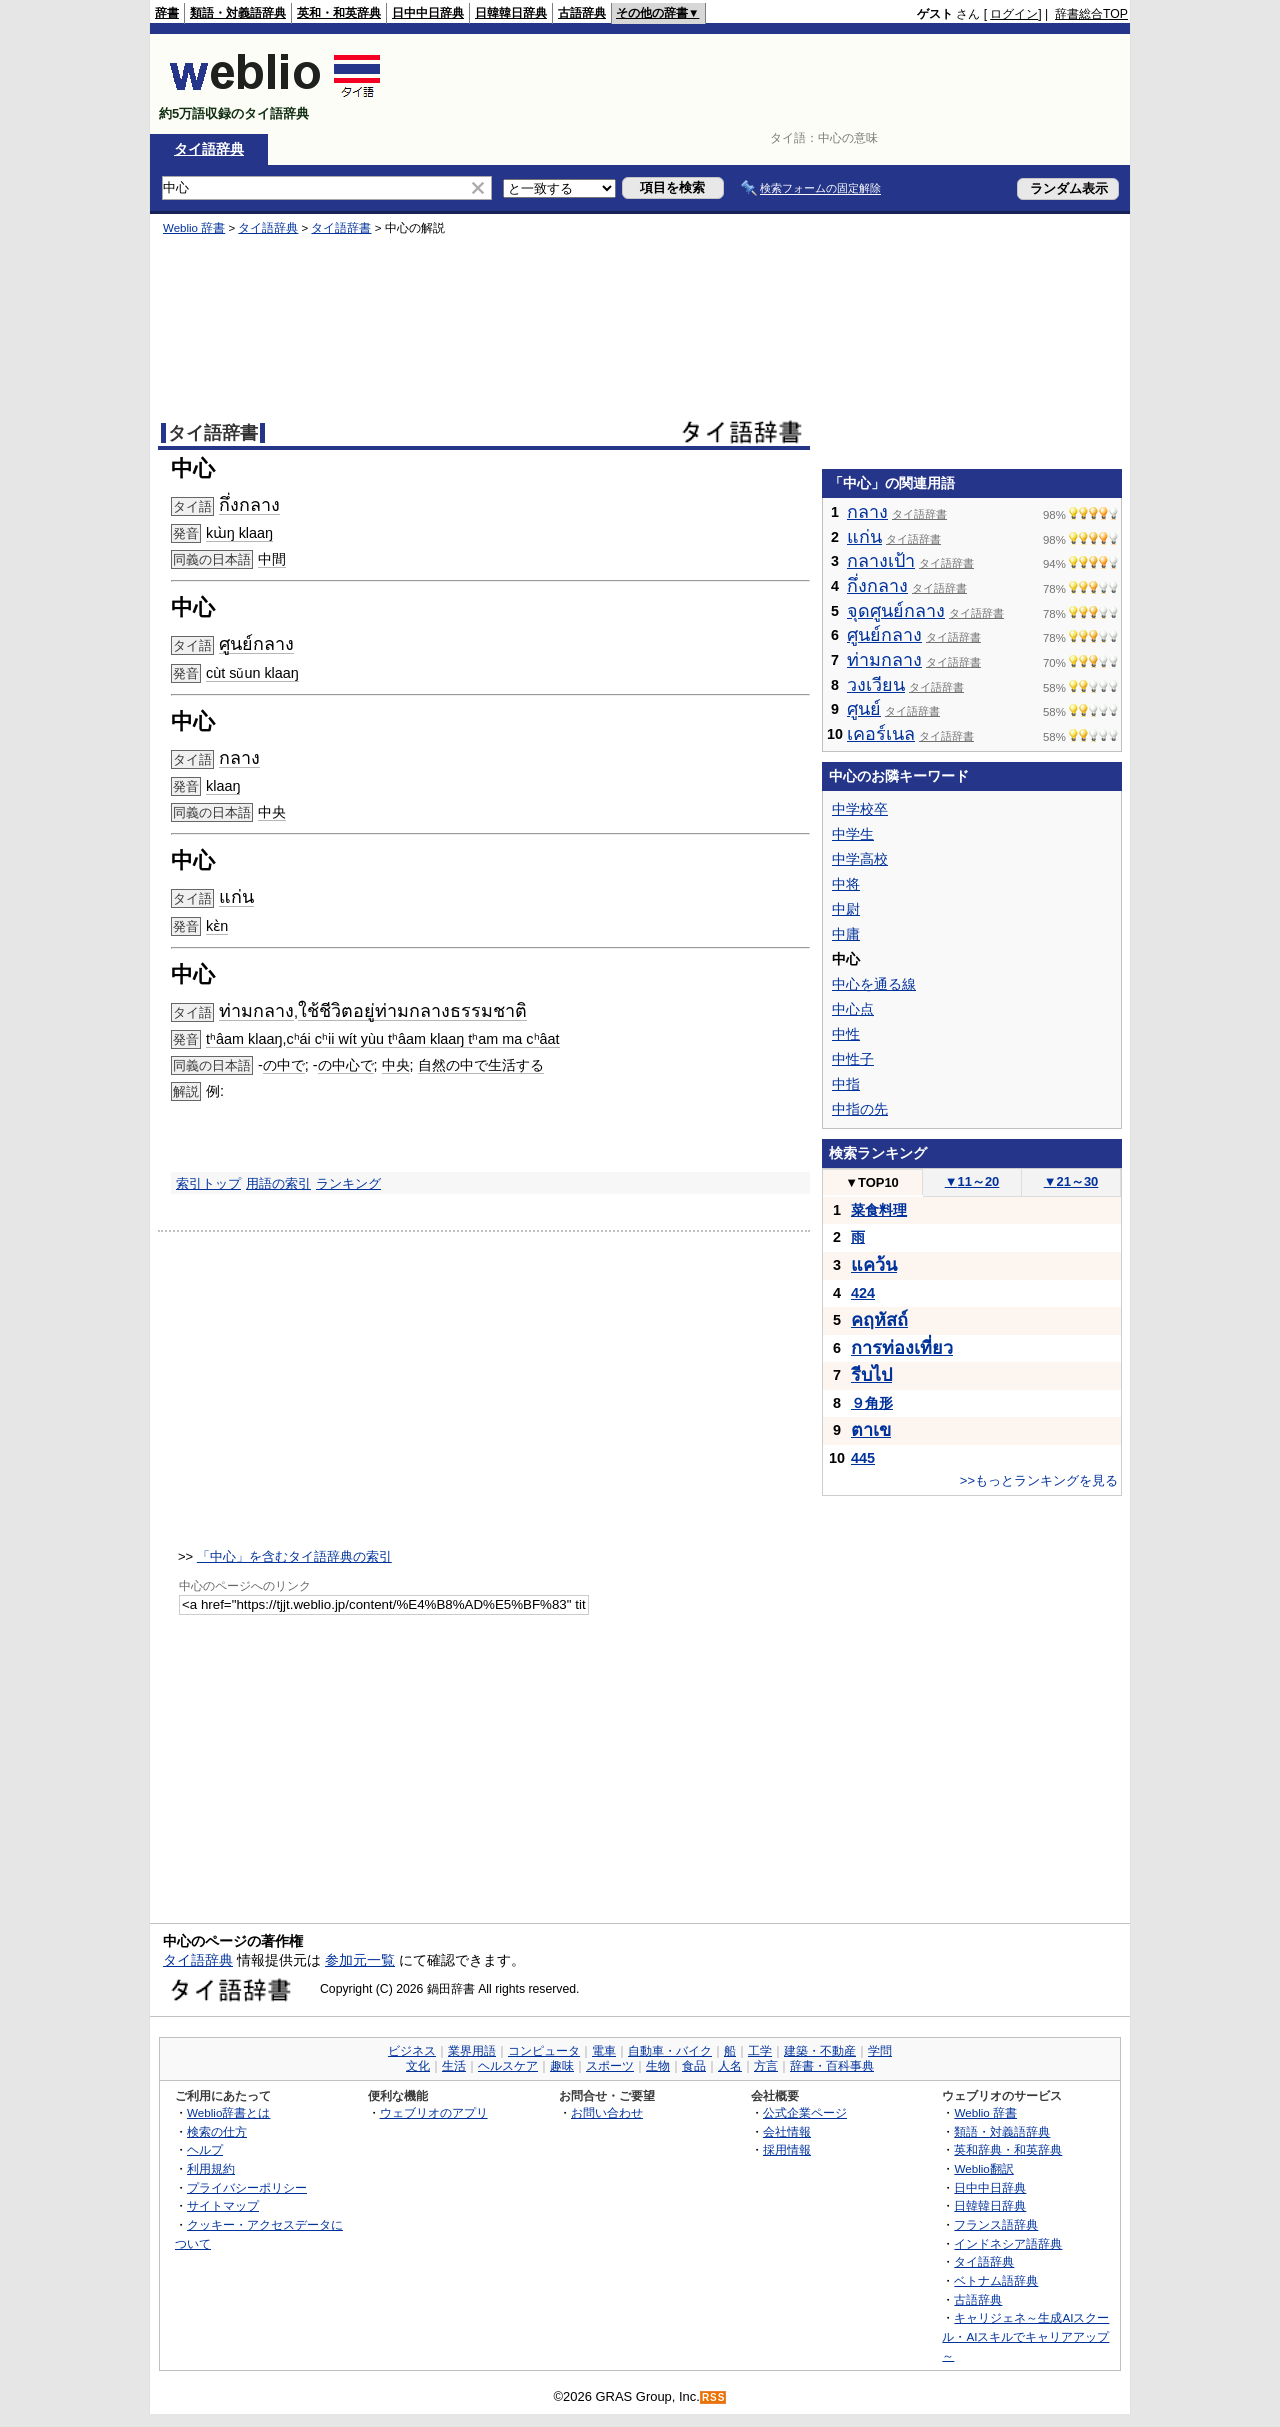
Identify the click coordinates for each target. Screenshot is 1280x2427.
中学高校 (860, 859)
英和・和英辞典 (339, 13)
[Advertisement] (764, 84)
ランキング (348, 1183)
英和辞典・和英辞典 (1008, 2149)
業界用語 (472, 2051)
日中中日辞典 (428, 13)
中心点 (853, 1009)
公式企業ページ (805, 2112)
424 (863, 1293)
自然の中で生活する (481, 1065)
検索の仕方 (217, 2131)
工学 (760, 2051)
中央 (272, 812)
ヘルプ (205, 2149)
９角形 (872, 1403)
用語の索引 (278, 1183)
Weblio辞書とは (228, 2112)
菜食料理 (879, 1210)
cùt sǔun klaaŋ (252, 673)
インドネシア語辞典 (1008, 2243)
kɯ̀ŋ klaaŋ (239, 533)
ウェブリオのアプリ (434, 2112)
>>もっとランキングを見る (1039, 1480)
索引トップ (208, 1183)
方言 (766, 2066)
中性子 (853, 1059)
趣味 (562, 2066)
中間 (272, 559)
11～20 (972, 1181)
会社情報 (787, 2131)
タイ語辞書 (341, 228)
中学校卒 (860, 809)
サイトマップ (223, 2205)
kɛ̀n (217, 926)
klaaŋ (223, 786)
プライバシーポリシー (247, 2187)
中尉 (846, 909)
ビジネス (412, 2051)
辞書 (167, 13)
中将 (846, 884)
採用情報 (787, 2149)
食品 (694, 2066)
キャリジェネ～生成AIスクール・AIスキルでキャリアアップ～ (1025, 2336)
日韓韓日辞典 (511, 13)
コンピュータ (544, 2051)
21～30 (1071, 1181)
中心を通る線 (874, 984)
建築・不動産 (820, 2051)
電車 (604, 2051)
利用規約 (211, 2168)
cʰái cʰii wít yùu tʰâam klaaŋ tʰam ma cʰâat (422, 1039)
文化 (418, 2066)
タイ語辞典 (209, 149)
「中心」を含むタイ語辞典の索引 (294, 1556)
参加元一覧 (360, 1960)
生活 (454, 2066)
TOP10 (872, 1182)
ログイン (1014, 14)
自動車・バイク (670, 2051)
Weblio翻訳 (983, 2168)
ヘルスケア (508, 2066)
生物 (658, 2066)
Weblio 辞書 (194, 228)
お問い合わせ (607, 2112)
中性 (846, 1034)
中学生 (853, 834)
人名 (730, 2066)
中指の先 (860, 1109)
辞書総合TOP (1091, 14)
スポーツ (610, 2066)
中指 (846, 1084)
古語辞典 (582, 13)
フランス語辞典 (996, 2224)
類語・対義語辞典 (238, 13)
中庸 (846, 934)
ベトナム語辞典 (996, 2280)
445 (863, 1458)
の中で (284, 1065)
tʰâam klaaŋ (244, 1039)
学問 (880, 2051)
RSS (714, 2397)
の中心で (346, 1065)
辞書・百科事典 (832, 2066)
